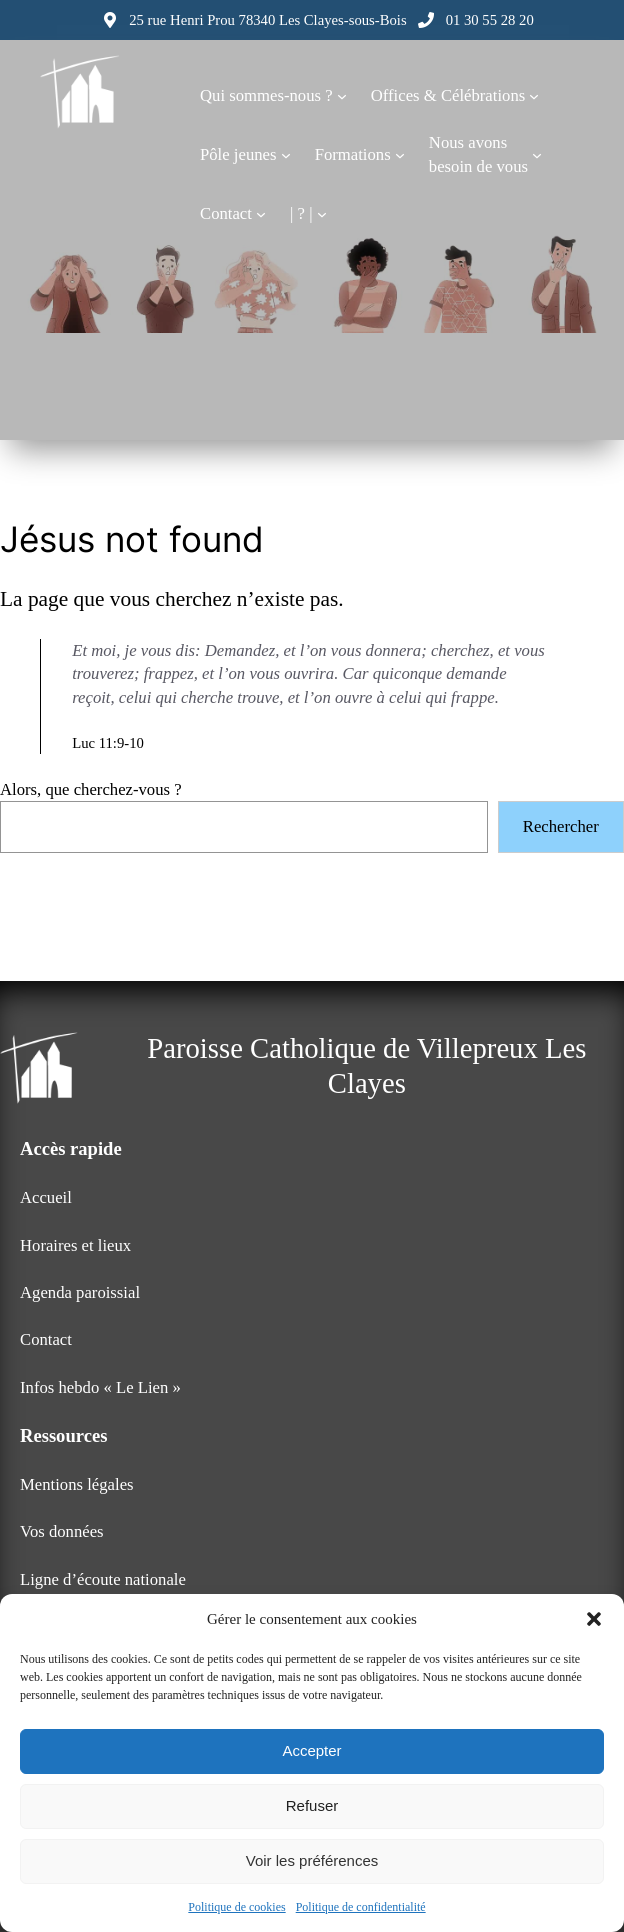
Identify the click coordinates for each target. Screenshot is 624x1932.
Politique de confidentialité (361, 1907)
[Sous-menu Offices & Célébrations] (534, 96)
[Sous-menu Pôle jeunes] (286, 155)
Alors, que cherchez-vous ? (91, 789)
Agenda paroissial (80, 1292)
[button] (594, 1619)
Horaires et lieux (75, 1245)
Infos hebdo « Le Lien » (100, 1387)
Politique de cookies (236, 1907)
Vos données (62, 1531)
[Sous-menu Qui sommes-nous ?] (342, 96)
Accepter (311, 1750)
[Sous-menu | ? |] (322, 214)
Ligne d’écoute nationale (103, 1579)
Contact (46, 1339)
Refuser (312, 1805)
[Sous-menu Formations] (400, 155)
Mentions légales (77, 1484)
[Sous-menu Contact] (261, 214)
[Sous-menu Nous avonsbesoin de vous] (537, 155)
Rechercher (561, 826)
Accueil (46, 1197)
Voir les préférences (312, 1860)
